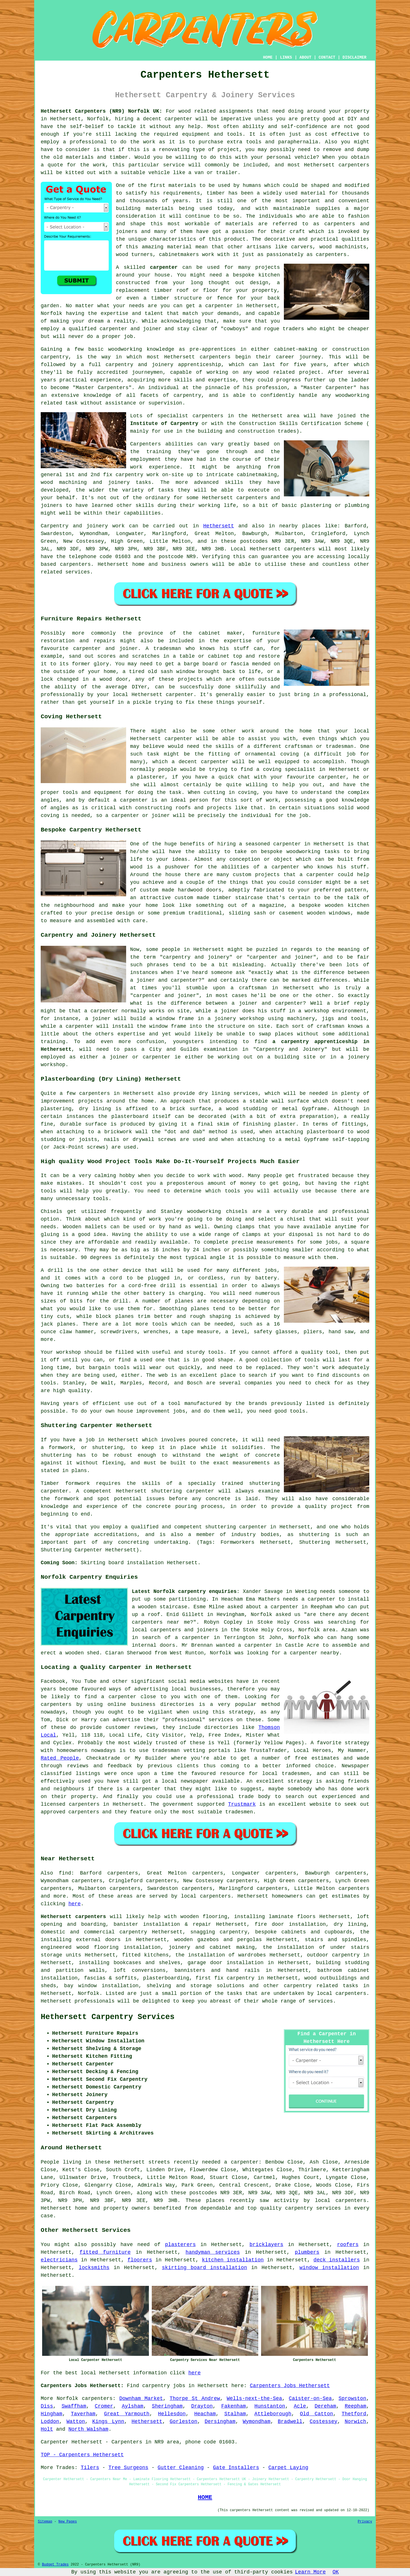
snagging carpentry (218, 1932)
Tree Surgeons (128, 2467)
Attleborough (273, 2414)
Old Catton (316, 2414)
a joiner (97, 1018)
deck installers (336, 2260)
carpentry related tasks (321, 1986)
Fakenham (233, 2406)
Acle (300, 2406)
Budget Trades (55, 2565)
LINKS (286, 57)
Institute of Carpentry (164, 423)
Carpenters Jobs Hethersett (290, 2386)
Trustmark (242, 1804)
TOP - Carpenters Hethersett (82, 2455)
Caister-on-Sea (310, 2398)
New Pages (67, 2522)
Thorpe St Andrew (195, 2398)
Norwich (355, 2421)
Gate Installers (236, 2467)
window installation (329, 2267)
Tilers (90, 2467)
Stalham (235, 2414)
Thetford (354, 2414)
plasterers (180, 2244)
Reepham (355, 2406)
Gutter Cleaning (181, 2467)
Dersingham (220, 2421)
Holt (47, 2429)
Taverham (83, 2414)
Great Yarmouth (126, 2414)
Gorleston (183, 2421)
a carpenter (216, 306)
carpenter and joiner (164, 995)
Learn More (310, 2572)
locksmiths (94, 2267)
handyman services (213, 2252)
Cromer (104, 2406)
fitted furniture (105, 2252)
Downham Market (141, 2398)
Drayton (202, 2406)
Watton (76, 2421)
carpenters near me (161, 1622)
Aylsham (133, 2406)
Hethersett (218, 526)
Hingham (51, 2414)
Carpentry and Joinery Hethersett (98, 935)
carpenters (354, 165)
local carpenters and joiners (175, 1630)
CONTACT (327, 57)
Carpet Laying (288, 2467)
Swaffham (74, 2406)
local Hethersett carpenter (153, 694)
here (74, 1904)
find (65, 1873)
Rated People (60, 1758)
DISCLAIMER (354, 57)
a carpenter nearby (311, 1653)
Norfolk (88, 1993)
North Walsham (88, 2429)
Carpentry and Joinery (290, 1049)
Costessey (323, 2421)
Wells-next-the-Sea (254, 2398)
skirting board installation (204, 2267)
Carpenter (54, 2442)
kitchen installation (233, 2260)
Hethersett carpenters (73, 1916)
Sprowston (352, 2398)
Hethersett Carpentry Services (108, 2017)
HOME (268, 57)
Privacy (365, 2522)
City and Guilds (174, 1049)
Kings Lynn (108, 2421)
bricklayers (266, 2244)
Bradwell (290, 2421)
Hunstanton (270, 2406)
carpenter (164, 267)
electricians (59, 2260)
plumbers (307, 2252)
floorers (140, 2260)
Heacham (205, 2414)
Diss (47, 2406)
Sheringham (167, 2406)
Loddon (50, 2421)
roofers (348, 2244)
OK (336, 2572)
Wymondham (256, 2421)
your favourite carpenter (308, 777)
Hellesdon (172, 2414)
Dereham (325, 2406)
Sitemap (45, 2522)
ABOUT (305, 57)
